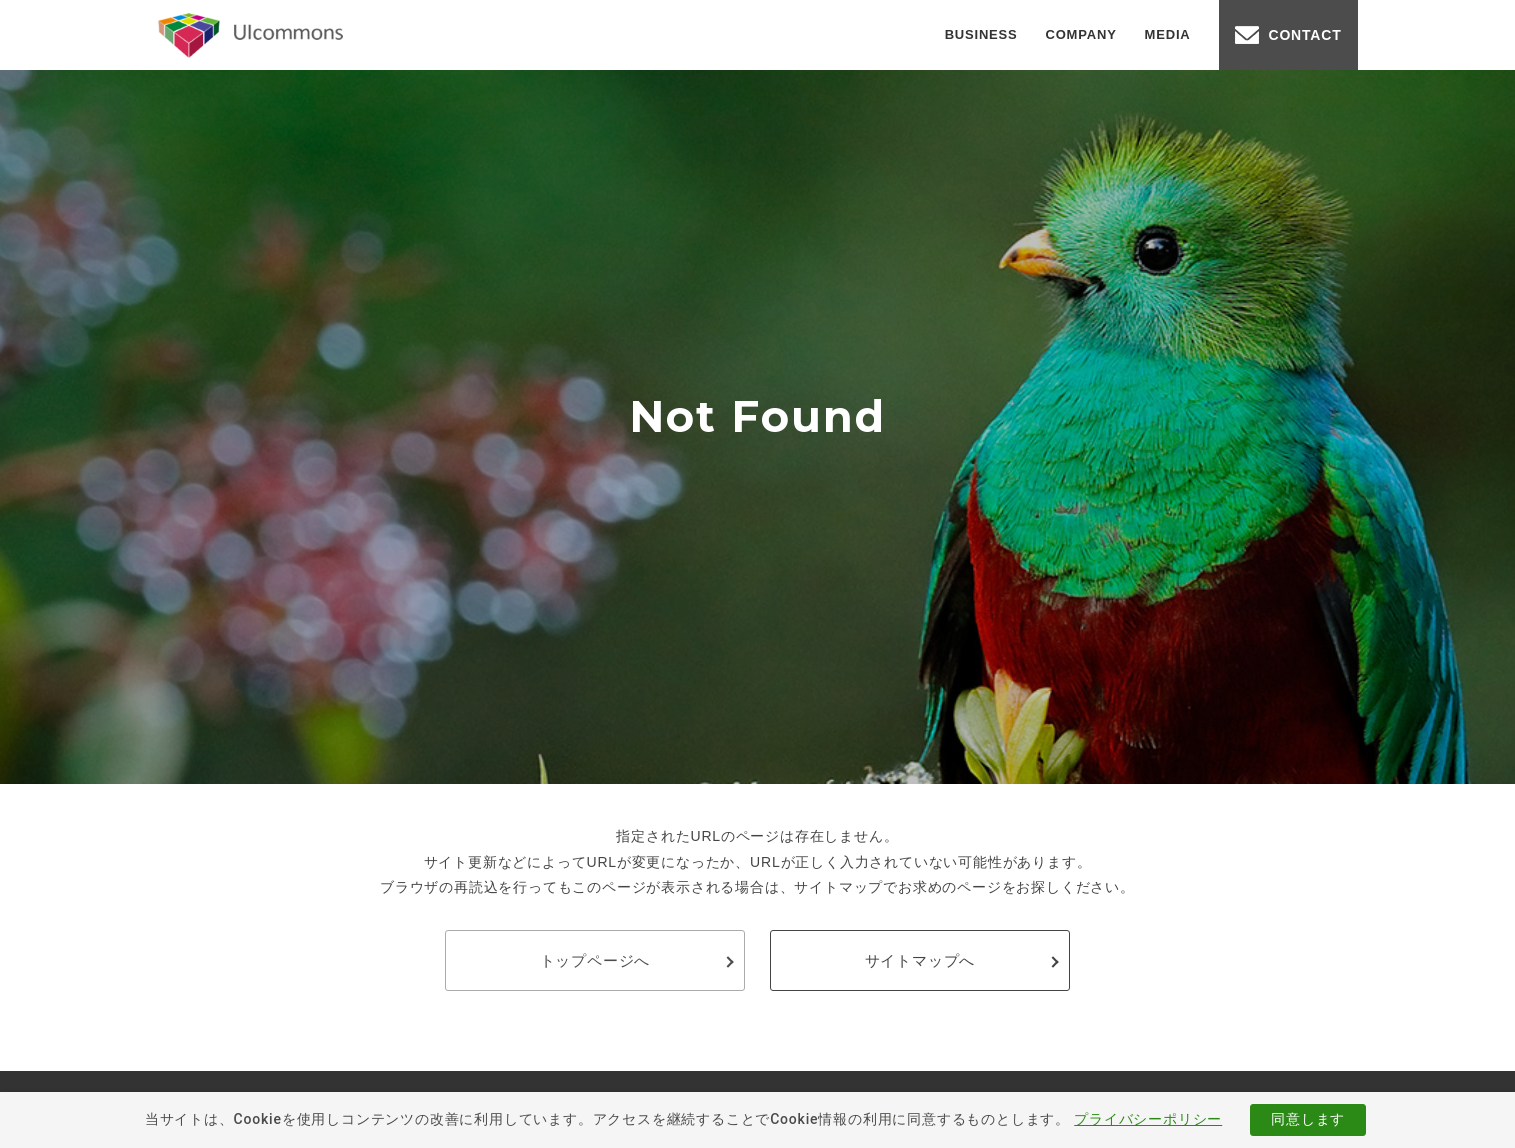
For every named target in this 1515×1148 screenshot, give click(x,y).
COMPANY (1081, 34)
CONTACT (1305, 35)
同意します (1308, 1119)
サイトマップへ (920, 960)
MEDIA (1168, 34)
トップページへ (595, 960)
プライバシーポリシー (1148, 1119)
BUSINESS (981, 34)
